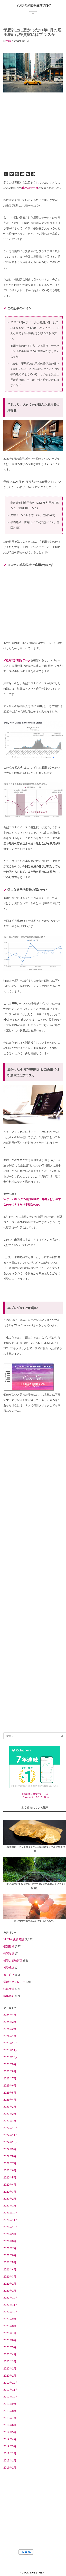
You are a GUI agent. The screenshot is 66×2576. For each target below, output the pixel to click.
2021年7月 (9, 2248)
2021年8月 (9, 2241)
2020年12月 (10, 2297)
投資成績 (8, 1967)
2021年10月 (10, 2227)
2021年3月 (9, 2276)
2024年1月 (9, 2036)
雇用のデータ (30, 187)
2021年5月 (9, 2262)
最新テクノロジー (14, 1981)
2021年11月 (10, 2220)
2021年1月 (9, 2290)
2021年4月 (9, 2269)
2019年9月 (9, 2404)
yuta (8, 41)
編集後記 (8, 1996)
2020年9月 (9, 2319)
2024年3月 (9, 2021)
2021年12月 (10, 2212)
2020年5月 (9, 2347)
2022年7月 (9, 2163)
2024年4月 (9, 2014)
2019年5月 (9, 2432)
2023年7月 (9, 2078)
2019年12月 (10, 2382)
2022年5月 (9, 2177)
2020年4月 (9, 2354)
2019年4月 (9, 2439)
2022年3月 (9, 2191)
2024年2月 (9, 2029)
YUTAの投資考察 (13, 1939)
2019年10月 (10, 2396)
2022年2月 (9, 2198)
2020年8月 (9, 2326)
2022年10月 (10, 2142)
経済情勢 (8, 1988)
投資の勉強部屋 (12, 1960)
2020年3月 (9, 2361)
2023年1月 (9, 2121)
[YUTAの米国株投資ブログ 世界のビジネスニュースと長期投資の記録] (33, 5)
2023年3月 (9, 2106)
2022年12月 (10, 2128)
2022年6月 (9, 2170)
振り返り (8, 1974)
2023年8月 (9, 2071)
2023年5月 (9, 2092)
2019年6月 (9, 2425)
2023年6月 (9, 2085)
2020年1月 (9, 2375)
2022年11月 (10, 2135)
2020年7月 (9, 2333)
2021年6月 (9, 2255)
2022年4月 (9, 2184)
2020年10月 (10, 2312)
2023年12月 (10, 2043)
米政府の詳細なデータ (17, 660)
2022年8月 (9, 2156)
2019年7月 (9, 2418)
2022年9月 (9, 2149)
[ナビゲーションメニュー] (33, 14)
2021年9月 (9, 2234)
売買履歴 (8, 1953)
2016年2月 (9, 2467)
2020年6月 (9, 2340)
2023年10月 (10, 2057)
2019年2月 (9, 2453)
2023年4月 (9, 2099)
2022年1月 (9, 2205)
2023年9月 (9, 2064)
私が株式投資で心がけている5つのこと (35, 1921)
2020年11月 (10, 2304)
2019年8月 (9, 2411)
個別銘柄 (8, 1946)
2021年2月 (9, 2283)
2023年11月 (10, 2050)
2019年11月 (10, 2389)
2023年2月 (9, 2113)
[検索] (30, 1735)
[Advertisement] (33, 136)
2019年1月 (9, 2460)
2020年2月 (9, 2368)
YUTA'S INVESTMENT (33, 2572)
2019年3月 (9, 2446)
